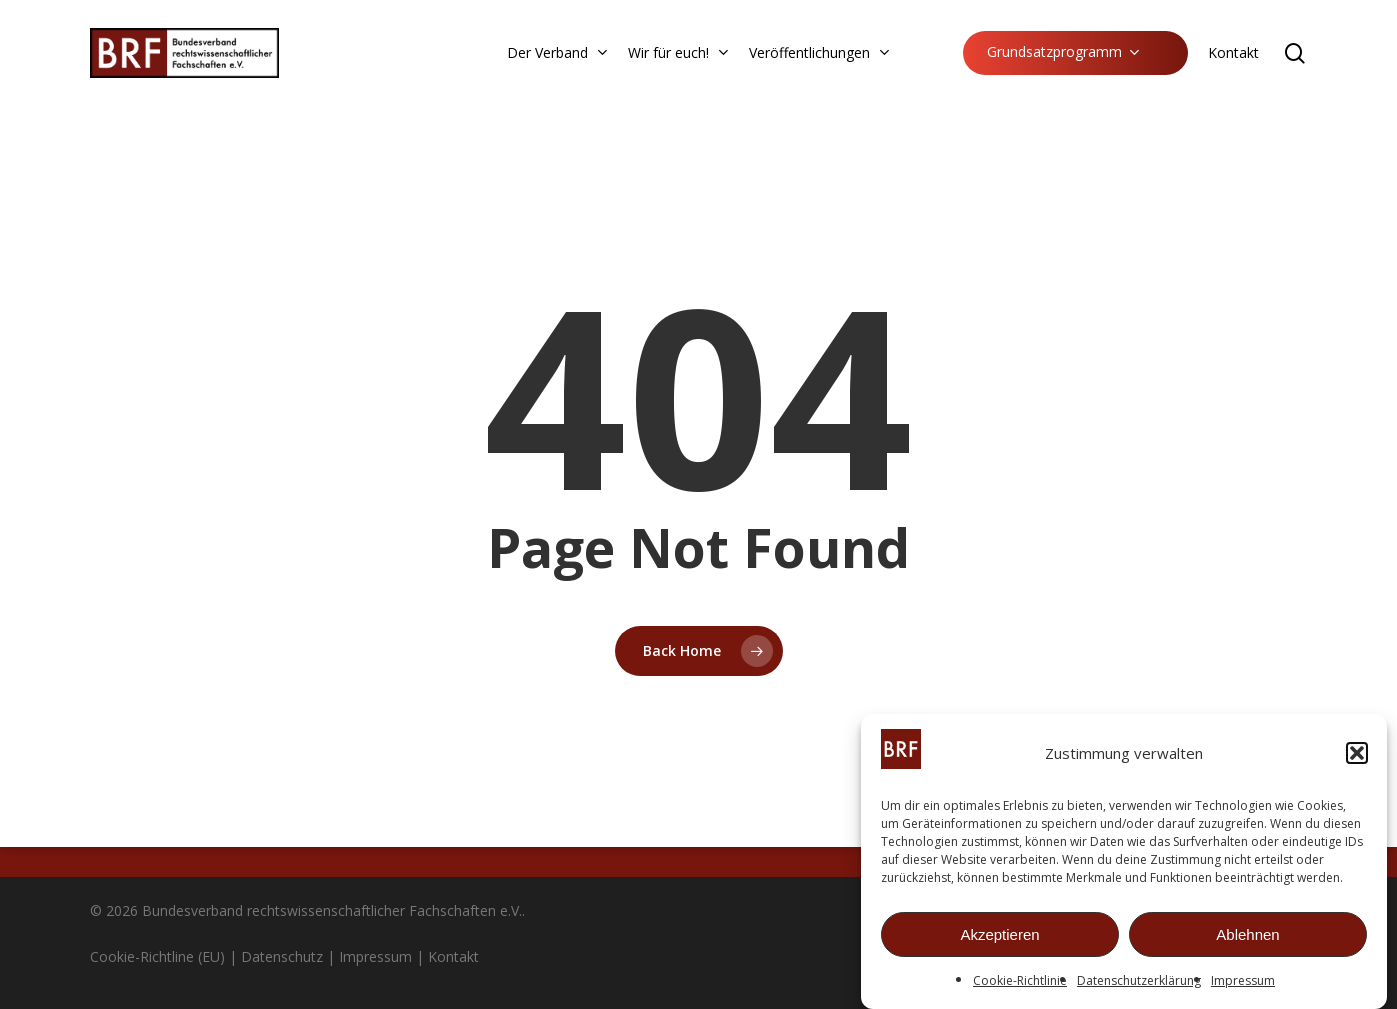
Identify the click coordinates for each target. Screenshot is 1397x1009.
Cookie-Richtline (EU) (157, 956)
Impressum (1243, 987)
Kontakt (453, 956)
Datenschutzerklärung (1139, 987)
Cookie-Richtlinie (1020, 987)
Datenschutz (282, 956)
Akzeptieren (999, 940)
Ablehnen (1247, 940)
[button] (1357, 760)
